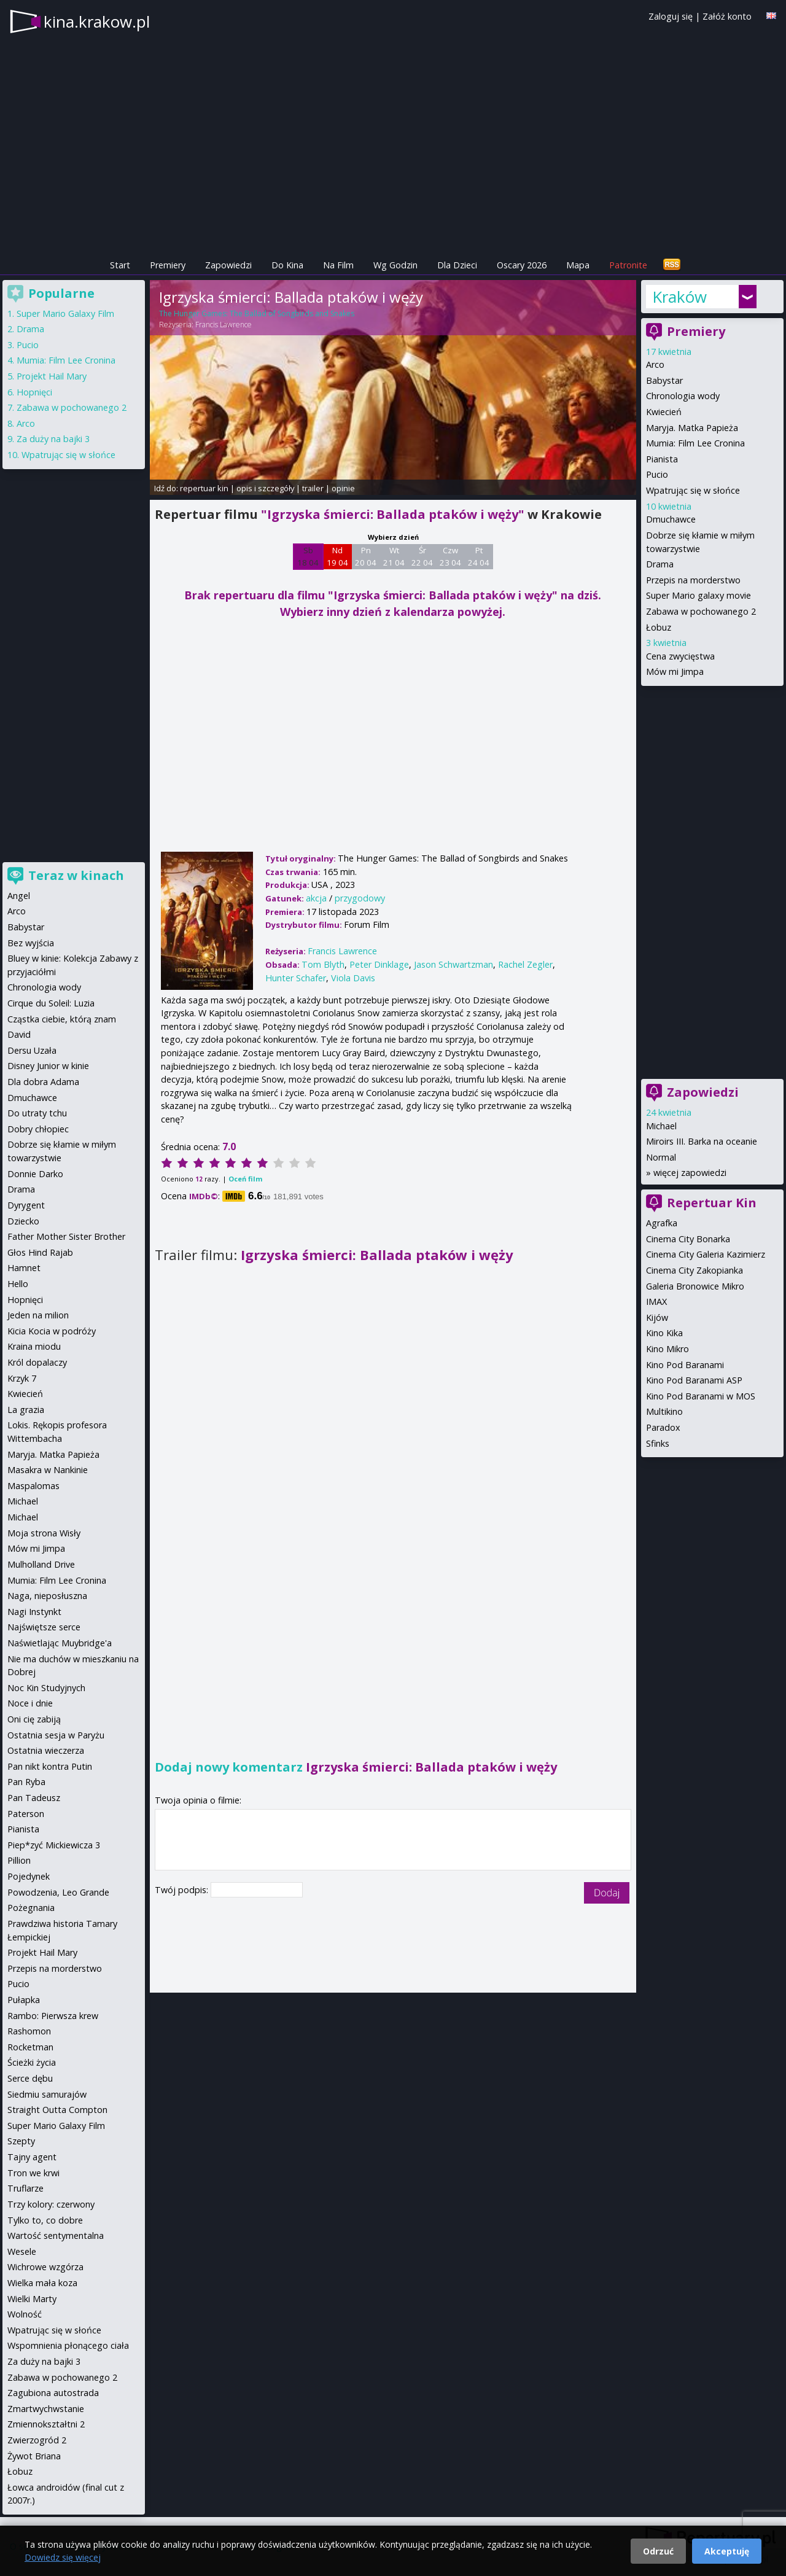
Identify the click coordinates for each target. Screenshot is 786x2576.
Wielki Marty (31, 2299)
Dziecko (23, 1221)
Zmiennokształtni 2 (46, 2424)
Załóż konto (727, 16)
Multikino (664, 1411)
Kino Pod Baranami (685, 1365)
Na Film (338, 265)
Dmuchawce (671, 519)
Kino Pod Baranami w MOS (700, 1396)
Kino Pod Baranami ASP (694, 1380)
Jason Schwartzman (453, 964)
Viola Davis (353, 978)
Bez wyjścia (30, 943)
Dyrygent (26, 1205)
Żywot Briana (34, 2456)
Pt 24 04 (478, 556)
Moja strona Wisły (43, 1533)
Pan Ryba (26, 1782)
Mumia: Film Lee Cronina (695, 443)
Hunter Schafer (295, 978)
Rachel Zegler (525, 964)
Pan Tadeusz (33, 1798)
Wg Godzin (395, 265)
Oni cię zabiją (34, 1719)
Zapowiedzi (228, 265)
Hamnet (24, 1268)
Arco (655, 364)
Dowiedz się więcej (63, 2557)
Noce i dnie (30, 1703)
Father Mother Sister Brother (66, 1236)
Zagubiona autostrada (53, 2393)
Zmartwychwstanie (45, 2409)
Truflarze (25, 2188)
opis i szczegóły (265, 488)
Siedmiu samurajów (47, 2094)
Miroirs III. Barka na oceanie (701, 1141)
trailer (313, 488)
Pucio (657, 474)
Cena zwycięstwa (680, 656)
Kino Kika (664, 1333)
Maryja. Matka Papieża (692, 428)
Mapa (578, 265)
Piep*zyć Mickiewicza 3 (53, 1845)
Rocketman (30, 2047)
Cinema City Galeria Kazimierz (705, 1254)
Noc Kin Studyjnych (46, 1688)
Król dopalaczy (37, 1362)
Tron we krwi (33, 2173)
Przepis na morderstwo (693, 580)
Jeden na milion (38, 1315)
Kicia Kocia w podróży (51, 1331)
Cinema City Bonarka (688, 1239)
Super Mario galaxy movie (698, 595)
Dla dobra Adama (43, 1082)
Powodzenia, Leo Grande (58, 1892)
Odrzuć (658, 2551)
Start (120, 265)
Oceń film (245, 1178)
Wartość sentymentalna (55, 2235)
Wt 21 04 (394, 556)
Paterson (25, 1813)
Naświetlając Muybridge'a (59, 1643)
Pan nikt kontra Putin (49, 1766)
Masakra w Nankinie (47, 1470)
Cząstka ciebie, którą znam (61, 1019)
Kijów (657, 1317)
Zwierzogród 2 (36, 2440)
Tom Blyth (323, 964)
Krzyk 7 (21, 1378)
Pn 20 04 (365, 556)
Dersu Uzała (31, 1050)
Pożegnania (31, 1907)
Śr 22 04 (422, 556)
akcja (316, 898)
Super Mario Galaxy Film (65, 313)
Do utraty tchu (37, 1113)
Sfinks (657, 1443)
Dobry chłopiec (38, 1129)
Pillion (19, 1860)
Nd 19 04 (337, 556)
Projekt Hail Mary (52, 376)
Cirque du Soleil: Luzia (51, 1003)
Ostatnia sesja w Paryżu (55, 1735)
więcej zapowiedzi (689, 1172)
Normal (661, 1157)
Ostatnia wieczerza (45, 1750)
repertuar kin (204, 488)
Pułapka (23, 2000)
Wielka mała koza (42, 2283)
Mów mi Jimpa (675, 671)
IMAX (656, 1301)
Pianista (662, 459)
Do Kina (287, 265)
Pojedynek (28, 1876)
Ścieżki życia (31, 2062)
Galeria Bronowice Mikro (695, 1286)
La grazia (25, 1409)
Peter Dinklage (379, 964)
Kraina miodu (34, 1346)
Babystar (664, 380)
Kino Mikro (667, 1349)
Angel (18, 895)
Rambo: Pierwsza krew (52, 2015)
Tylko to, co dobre (45, 2220)
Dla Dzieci (457, 265)
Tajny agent (31, 2157)
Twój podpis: (183, 1890)
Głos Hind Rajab (40, 1252)
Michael (661, 1126)
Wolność (24, 2314)
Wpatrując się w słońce (693, 490)
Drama (660, 564)
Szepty (21, 2141)
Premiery (167, 265)
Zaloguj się (670, 16)
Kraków (679, 297)
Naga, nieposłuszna (47, 1595)
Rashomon (29, 2031)
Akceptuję (726, 2551)
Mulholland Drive (41, 1564)
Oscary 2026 (522, 265)
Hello (17, 1284)
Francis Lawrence (223, 324)
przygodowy (360, 898)
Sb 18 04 (308, 556)
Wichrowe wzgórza (45, 2267)
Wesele (21, 2251)
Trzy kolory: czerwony (51, 2204)
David (19, 1034)
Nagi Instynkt (34, 1611)
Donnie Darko (35, 1174)
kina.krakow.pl (97, 21)
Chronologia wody (683, 396)
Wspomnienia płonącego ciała (68, 2345)
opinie (343, 488)
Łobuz (658, 627)
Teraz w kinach (76, 875)
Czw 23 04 (450, 556)
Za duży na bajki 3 (53, 439)
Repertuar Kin (712, 1202)
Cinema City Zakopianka (694, 1270)
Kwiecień (664, 412)
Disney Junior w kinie (48, 1066)
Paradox (663, 1427)
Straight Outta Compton (57, 2109)
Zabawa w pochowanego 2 (701, 611)
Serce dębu (30, 2078)
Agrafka (661, 1223)
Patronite (628, 265)
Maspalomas (33, 1486)
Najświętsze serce (43, 1627)
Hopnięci (34, 392)
